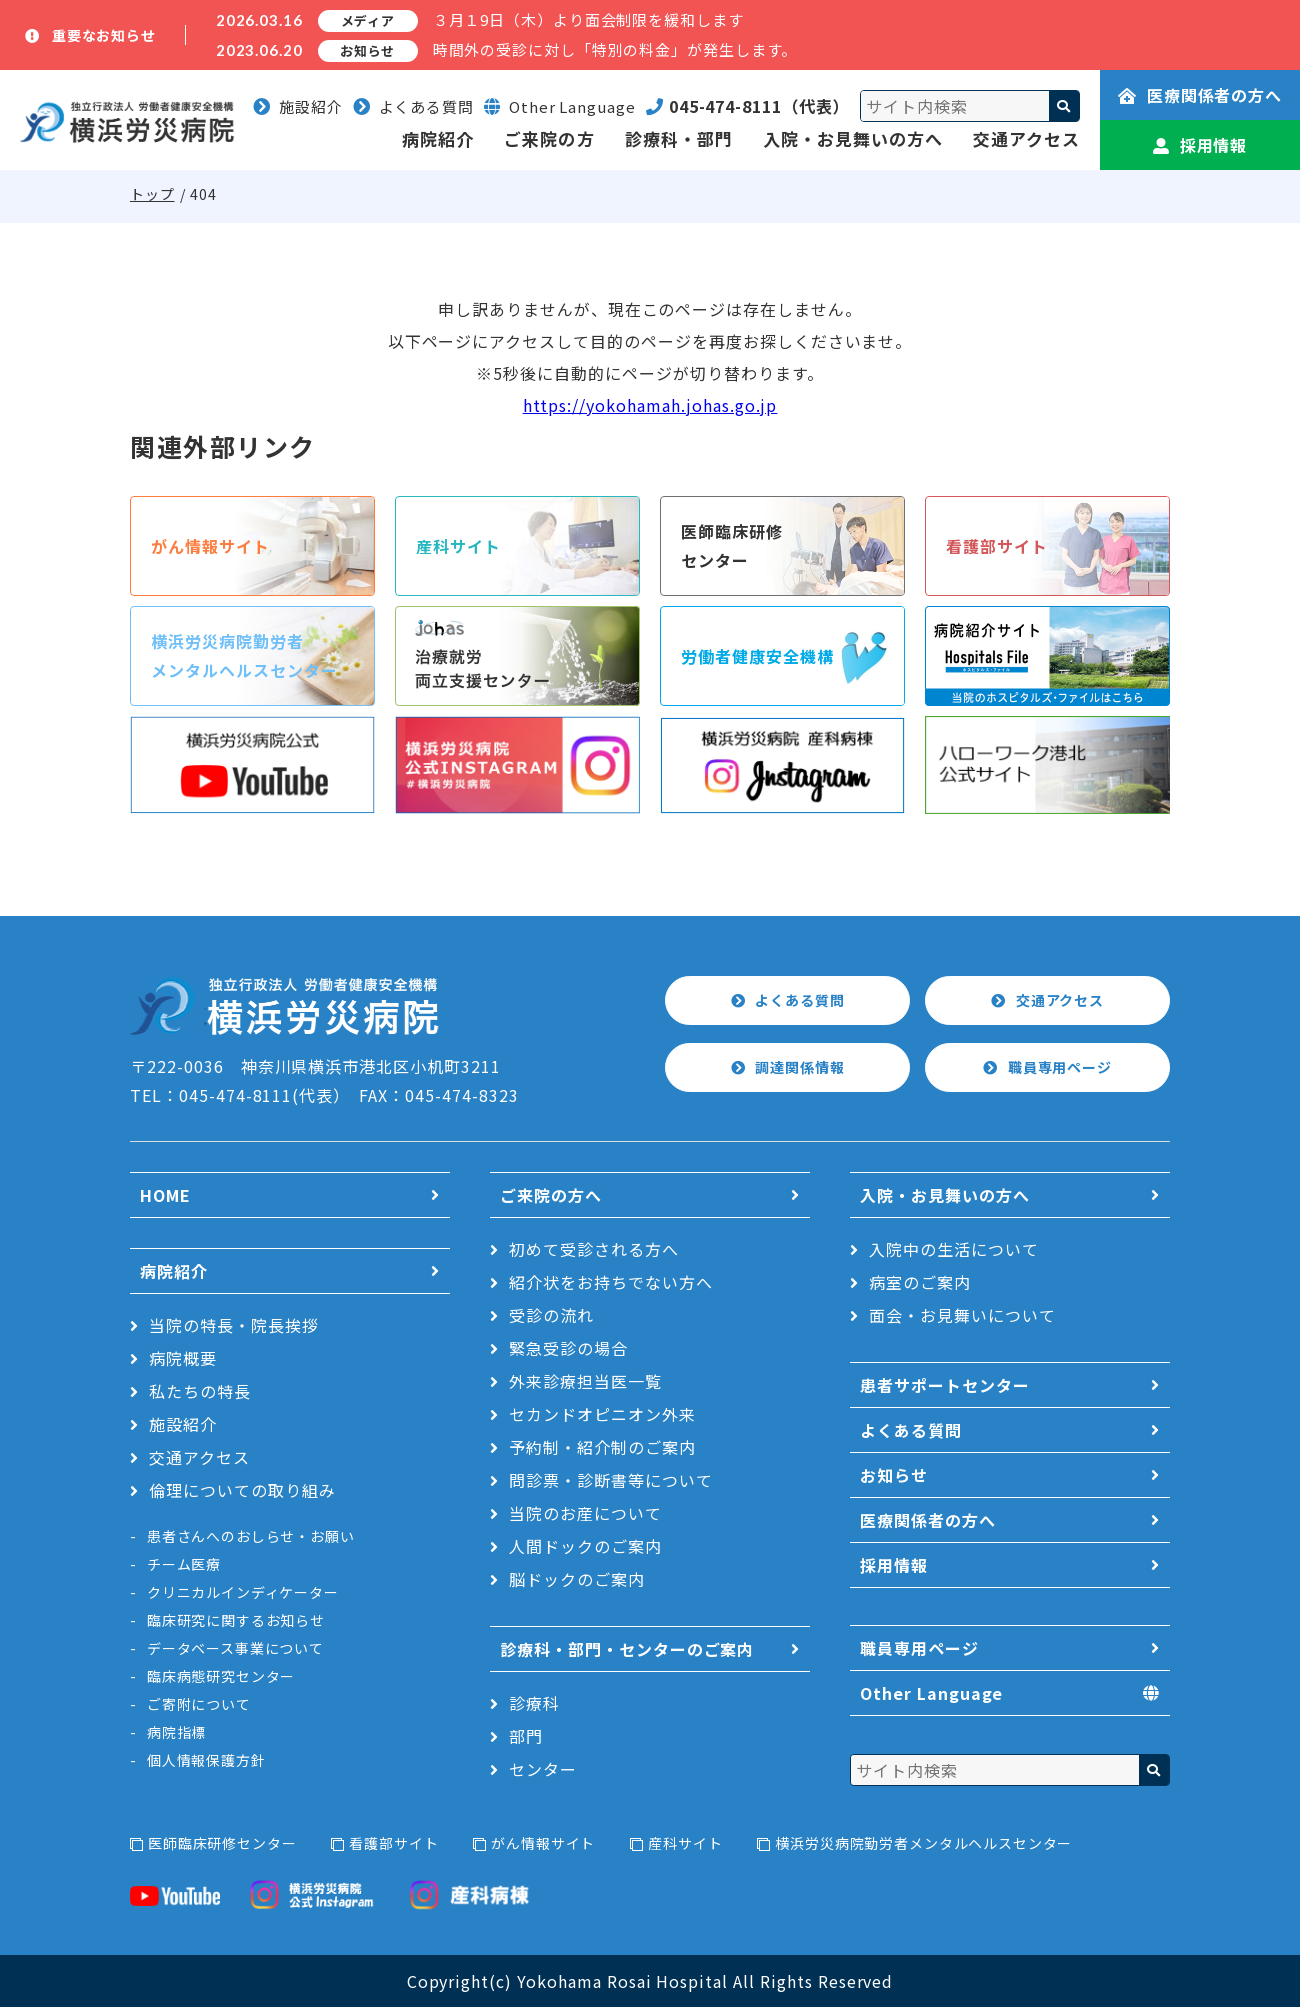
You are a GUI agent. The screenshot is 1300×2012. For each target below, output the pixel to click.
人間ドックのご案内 (585, 1551)
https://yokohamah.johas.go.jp (650, 405)
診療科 (534, 1708)
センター (543, 1774)
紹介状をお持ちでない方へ (611, 1287)
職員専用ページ (1061, 1073)
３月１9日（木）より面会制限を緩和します (588, 19)
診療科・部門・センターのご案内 (627, 1654)
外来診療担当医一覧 (585, 1386)
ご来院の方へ (551, 1200)
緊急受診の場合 (568, 1353)
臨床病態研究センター (221, 1681)
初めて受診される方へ (594, 1254)
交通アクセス (1026, 138)
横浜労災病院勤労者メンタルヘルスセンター (923, 1848)
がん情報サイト (543, 1848)
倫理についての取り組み (242, 1495)
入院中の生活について (954, 1254)
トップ (152, 194)
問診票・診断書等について (611, 1485)
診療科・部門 (679, 138)
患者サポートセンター (945, 1390)
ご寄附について (199, 1709)
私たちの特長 (200, 1396)
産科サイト (685, 1848)
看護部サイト (393, 1848)
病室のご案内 (920, 1287)
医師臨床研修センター (222, 1848)
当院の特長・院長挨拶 (234, 1330)
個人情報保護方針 (206, 1765)
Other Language (931, 1699)
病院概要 (183, 1363)
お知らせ (894, 1480)
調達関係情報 (801, 1073)
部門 (526, 1741)
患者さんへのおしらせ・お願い (251, 1541)
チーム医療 (184, 1569)
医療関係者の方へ (1200, 95)
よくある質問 (413, 106)
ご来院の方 (549, 138)
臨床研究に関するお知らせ (236, 1625)
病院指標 (176, 1737)
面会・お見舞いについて (962, 1320)
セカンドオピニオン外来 (602, 1419)
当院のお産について (585, 1518)
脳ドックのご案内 (577, 1584)
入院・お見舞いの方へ (853, 138)
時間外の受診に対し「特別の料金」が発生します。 (615, 49)
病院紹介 (438, 138)
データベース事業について (235, 1653)
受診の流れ (551, 1320)
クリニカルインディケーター (243, 1597)
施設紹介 (298, 106)
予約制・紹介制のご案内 (602, 1452)
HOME (165, 1200)
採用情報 (1200, 145)
